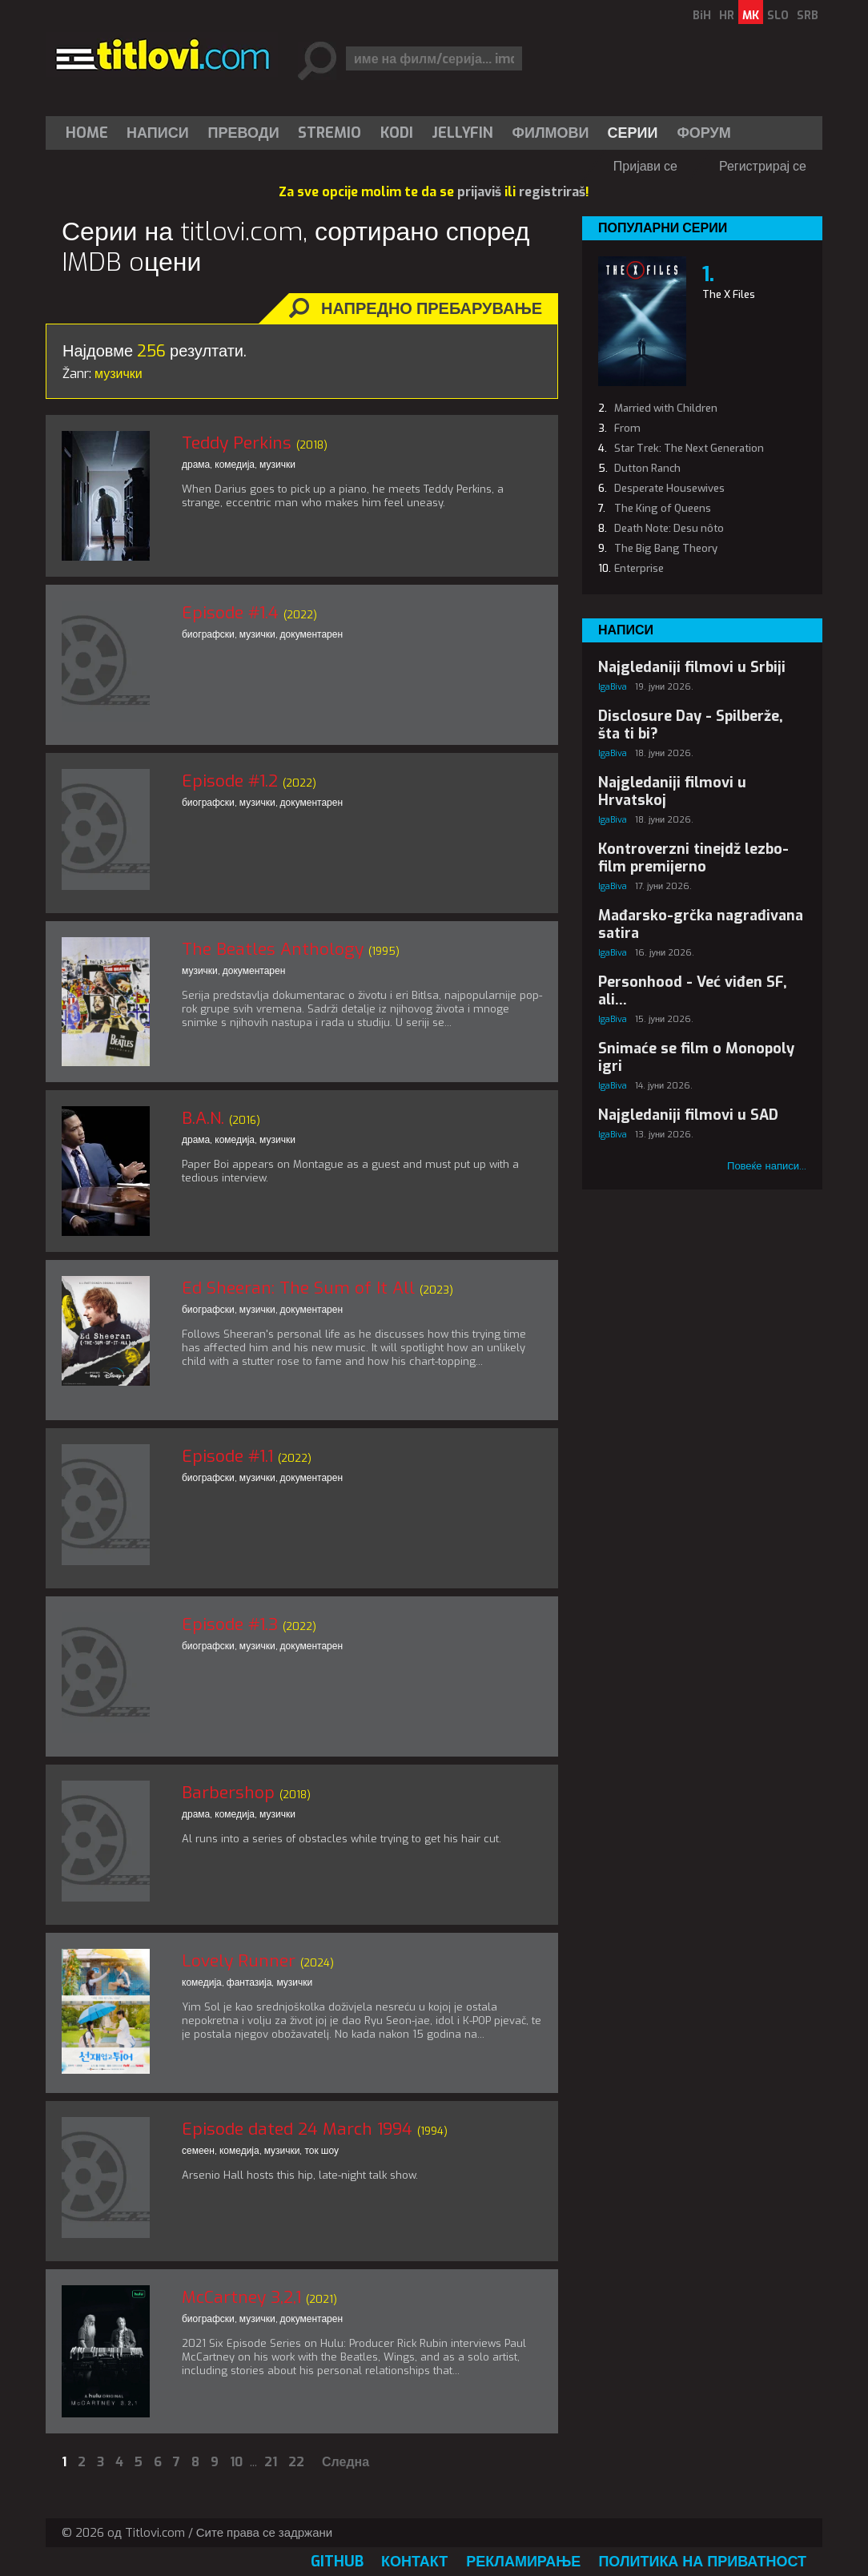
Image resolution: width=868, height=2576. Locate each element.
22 (296, 2461)
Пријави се (645, 166)
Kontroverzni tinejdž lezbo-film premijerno (693, 857)
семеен (198, 2150)
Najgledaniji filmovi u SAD (688, 1115)
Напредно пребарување (431, 309)
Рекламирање (523, 2561)
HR (726, 15)
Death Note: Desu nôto (669, 528)
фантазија (249, 1982)
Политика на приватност (702, 2561)
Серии (632, 133)
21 (270, 2461)
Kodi (396, 133)
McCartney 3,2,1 (241, 2297)
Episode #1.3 (230, 1624)
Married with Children (665, 408)
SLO (778, 15)
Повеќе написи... (766, 1166)
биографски (208, 634)
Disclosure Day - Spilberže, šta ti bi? (690, 724)
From (627, 428)
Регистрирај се (762, 166)
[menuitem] (90, 133)
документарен (312, 634)
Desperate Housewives (669, 488)
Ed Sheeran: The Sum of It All (298, 1288)
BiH (702, 15)
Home (87, 133)
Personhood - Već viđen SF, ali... (692, 990)
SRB (807, 15)
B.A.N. (203, 1118)
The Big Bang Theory (665, 548)
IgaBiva (612, 687)
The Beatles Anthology (273, 949)
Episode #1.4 (230, 613)
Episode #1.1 (227, 1456)
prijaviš (479, 191)
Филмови (550, 133)
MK (750, 15)
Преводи (243, 133)
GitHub (337, 2561)
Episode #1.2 (230, 781)
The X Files (728, 294)
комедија (235, 464)
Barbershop (228, 1792)
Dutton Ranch (647, 468)
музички (277, 464)
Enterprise (639, 568)
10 (236, 2461)
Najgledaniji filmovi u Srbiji (692, 667)
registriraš (552, 191)
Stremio (329, 133)
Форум (703, 133)
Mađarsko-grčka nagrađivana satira (700, 924)
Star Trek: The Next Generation (689, 448)
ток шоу (321, 2150)
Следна (345, 2461)
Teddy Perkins (236, 443)
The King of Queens (662, 508)
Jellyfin (462, 133)
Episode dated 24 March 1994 (297, 2129)
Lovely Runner (238, 1961)
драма (196, 464)
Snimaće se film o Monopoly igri (696, 1057)
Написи (158, 133)
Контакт (414, 2561)
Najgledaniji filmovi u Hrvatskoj (672, 791)
